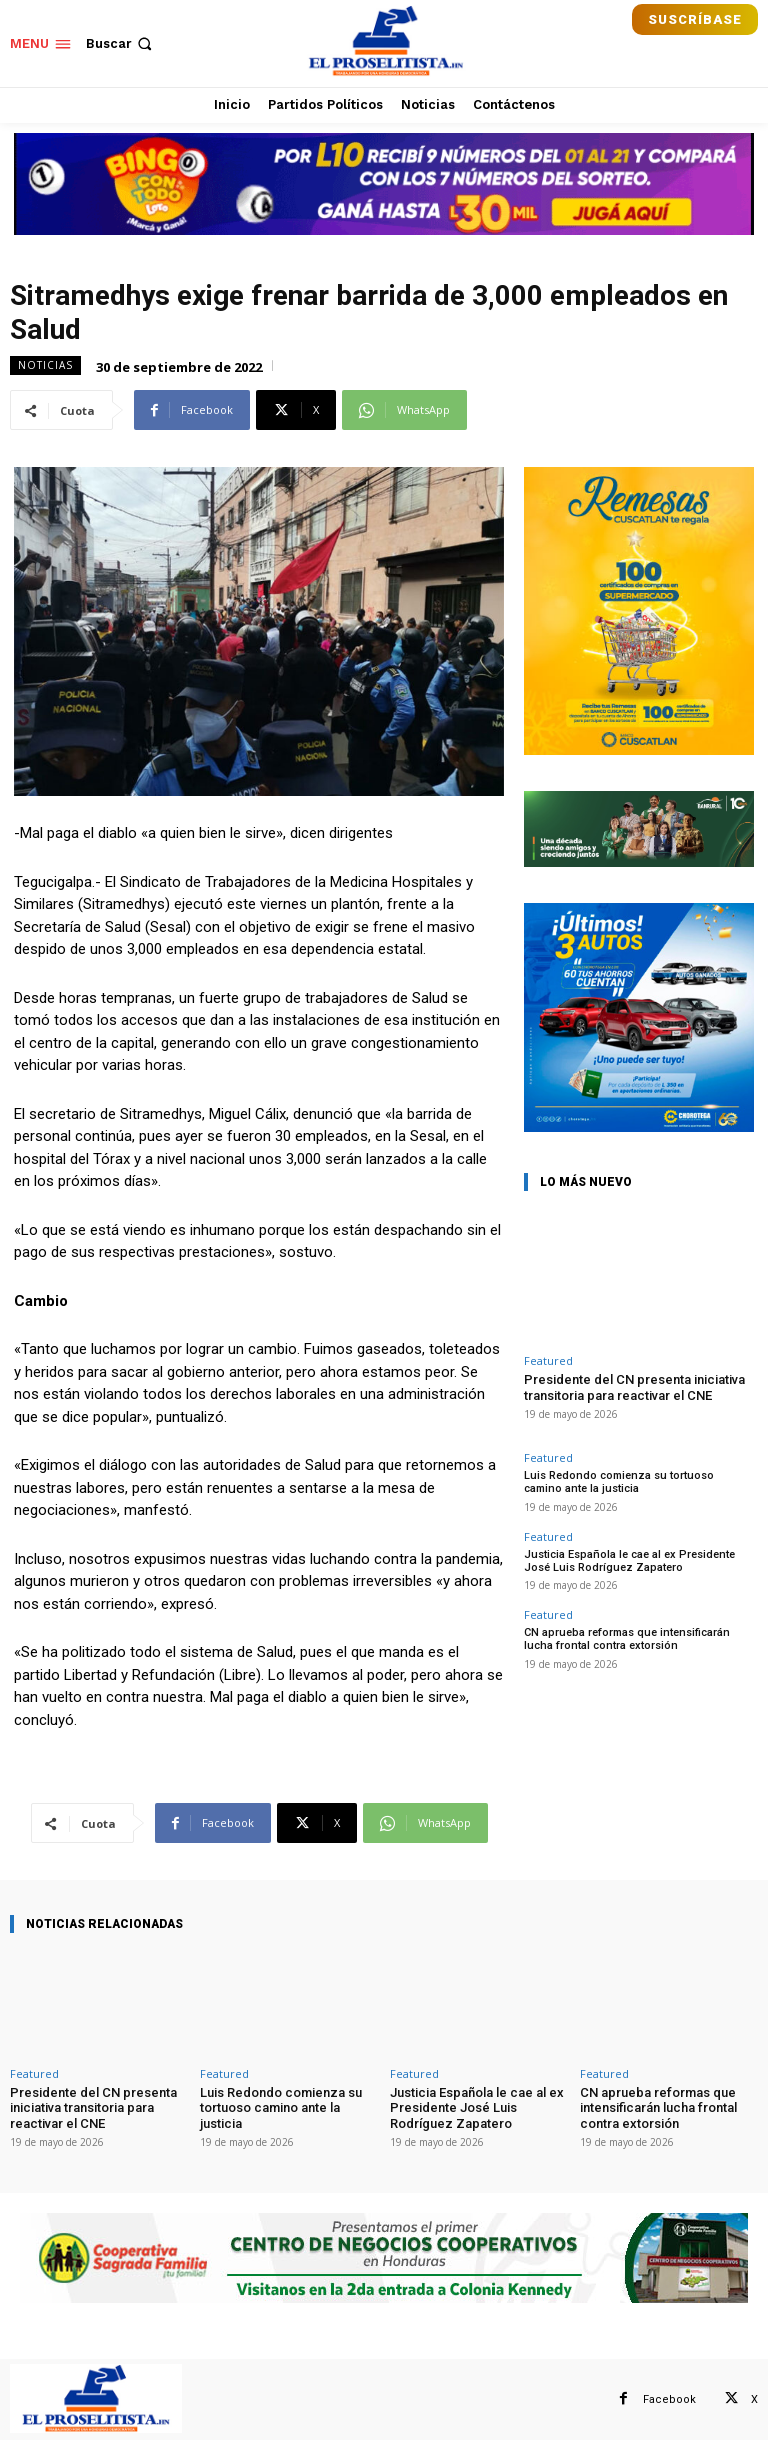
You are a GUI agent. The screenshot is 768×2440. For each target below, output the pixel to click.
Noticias (45, 365)
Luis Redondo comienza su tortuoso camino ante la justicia (619, 1482)
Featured (548, 1360)
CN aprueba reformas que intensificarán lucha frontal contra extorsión (627, 1639)
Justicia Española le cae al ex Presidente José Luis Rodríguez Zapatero (629, 1561)
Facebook (669, 2399)
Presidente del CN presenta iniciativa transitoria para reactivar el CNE (634, 1387)
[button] (121, 43)
